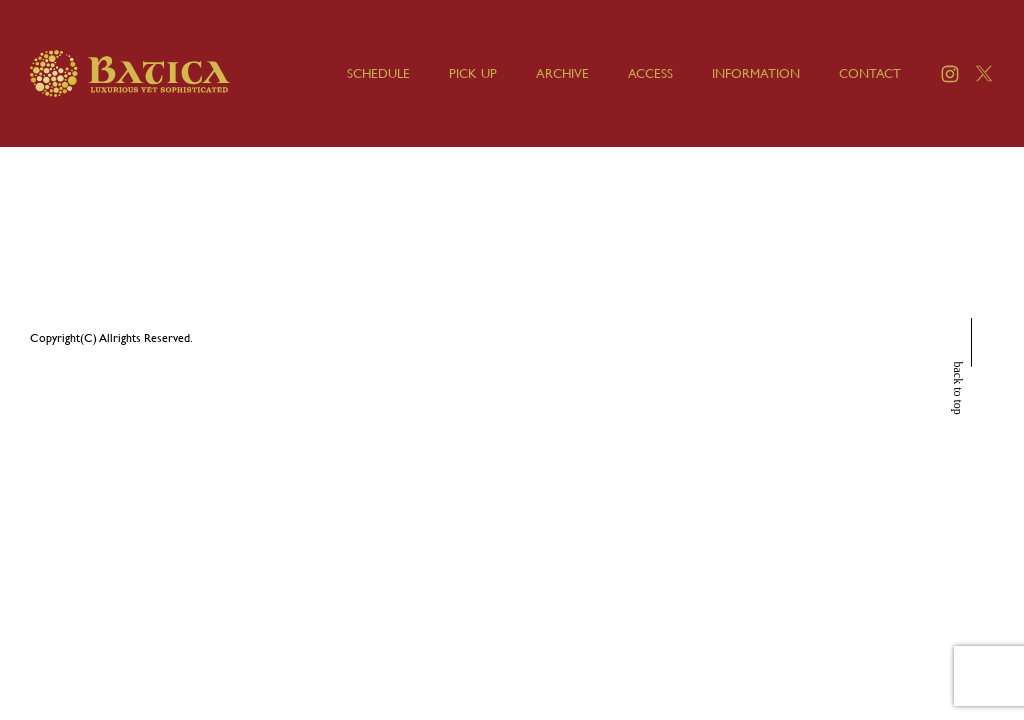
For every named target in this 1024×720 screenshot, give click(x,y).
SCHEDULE (378, 73)
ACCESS (650, 73)
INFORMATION (756, 73)
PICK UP (473, 73)
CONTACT (870, 73)
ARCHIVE (562, 73)
